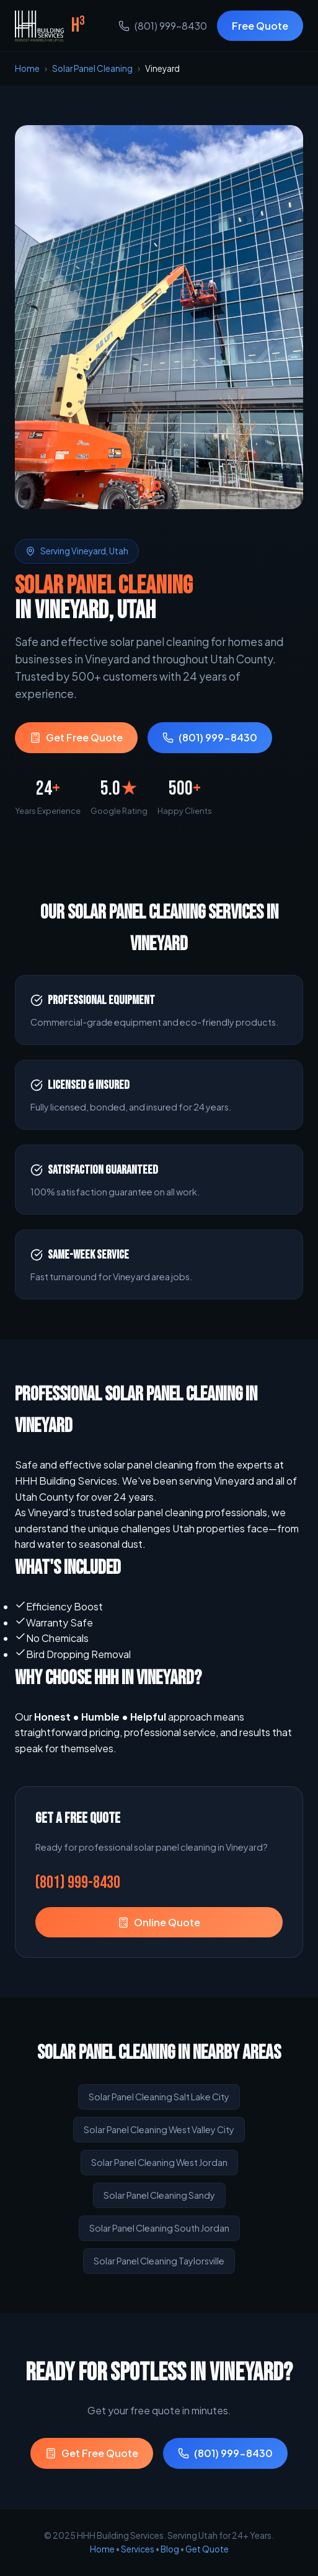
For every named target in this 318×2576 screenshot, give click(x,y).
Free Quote (260, 25)
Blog (170, 2549)
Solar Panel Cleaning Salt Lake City (159, 2096)
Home (27, 68)
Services (137, 2549)
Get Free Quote (76, 737)
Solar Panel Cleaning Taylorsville (159, 2260)
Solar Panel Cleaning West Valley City (159, 2129)
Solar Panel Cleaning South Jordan (159, 2227)
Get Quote (207, 2549)
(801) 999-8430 (162, 25)
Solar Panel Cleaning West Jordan (159, 2162)
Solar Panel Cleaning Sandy (159, 2195)
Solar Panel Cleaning (92, 68)
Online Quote (159, 1922)
